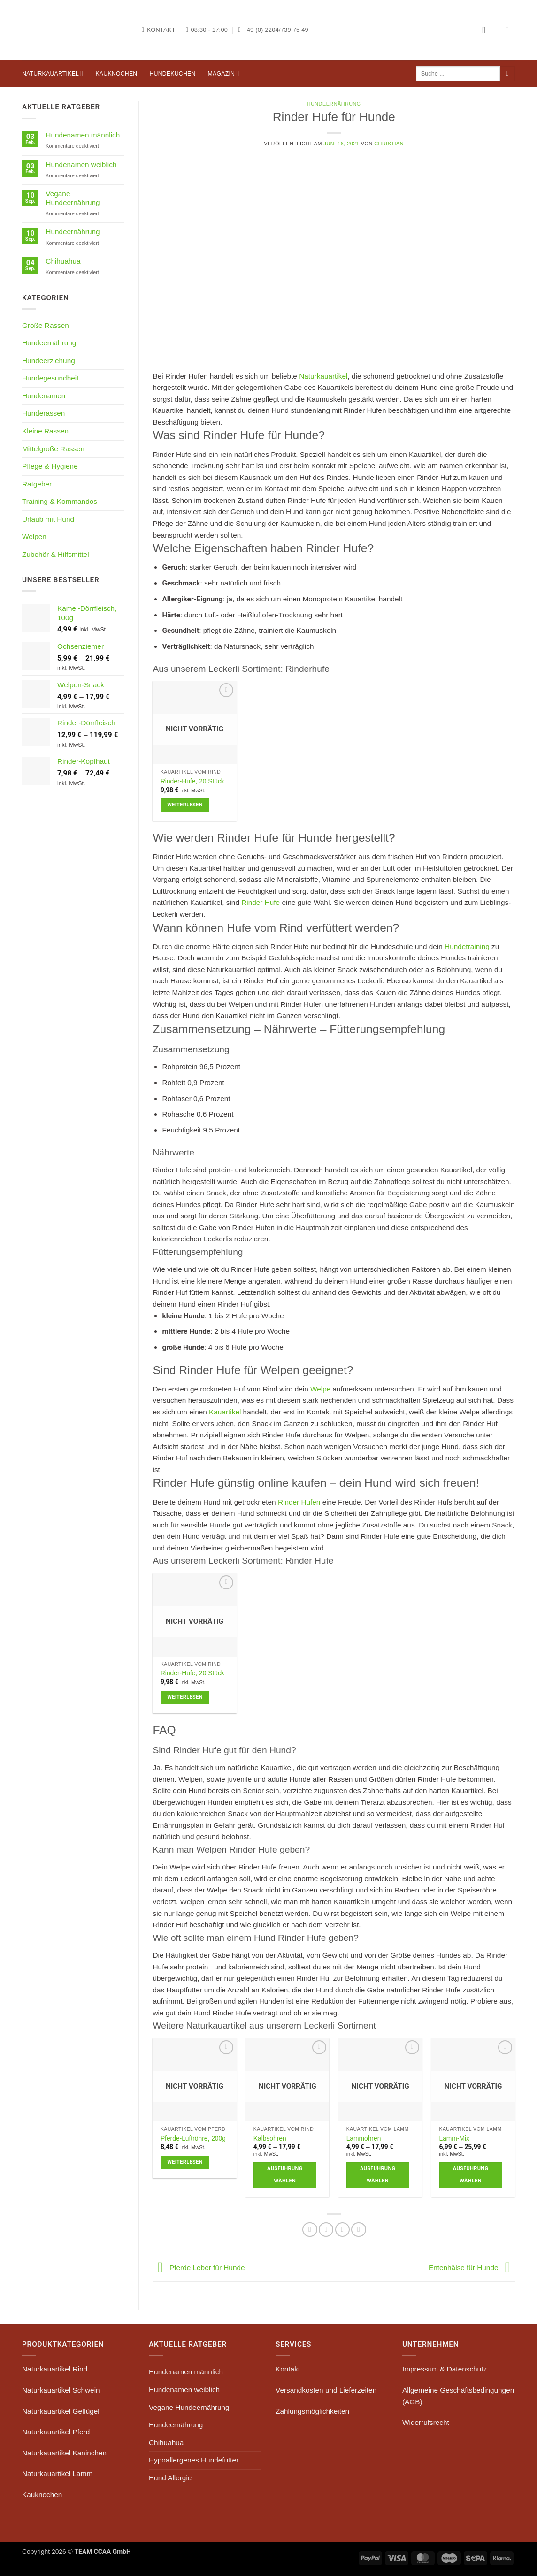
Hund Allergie (170, 2478)
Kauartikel (225, 1412)
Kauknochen (116, 73)
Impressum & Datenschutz (444, 2369)
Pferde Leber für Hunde (199, 2267)
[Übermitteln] (507, 73)
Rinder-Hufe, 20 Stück (192, 781)
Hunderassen (43, 413)
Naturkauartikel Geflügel (61, 2411)
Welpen (34, 536)
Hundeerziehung (48, 361)
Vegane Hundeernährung (73, 198)
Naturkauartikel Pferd (56, 2432)
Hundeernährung (73, 232)
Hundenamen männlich (83, 135)
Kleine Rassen (45, 431)
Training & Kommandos (59, 501)
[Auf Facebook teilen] (309, 2229)
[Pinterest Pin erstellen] (342, 2229)
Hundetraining (467, 946)
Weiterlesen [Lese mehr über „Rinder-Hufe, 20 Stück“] (185, 805)
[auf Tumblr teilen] (358, 2229)
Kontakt (288, 2369)
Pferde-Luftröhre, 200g (193, 2138)
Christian (389, 143)
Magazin (223, 73)
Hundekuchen (172, 73)
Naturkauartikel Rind (54, 2369)
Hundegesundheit (50, 378)
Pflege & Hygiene (50, 466)
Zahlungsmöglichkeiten (312, 2411)
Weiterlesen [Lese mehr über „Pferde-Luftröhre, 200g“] (185, 2162)
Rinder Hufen (299, 1502)
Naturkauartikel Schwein (61, 2390)
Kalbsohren (269, 2138)
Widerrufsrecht (425, 2422)
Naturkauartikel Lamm (57, 2473)
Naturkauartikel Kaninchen (64, 2453)
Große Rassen (45, 325)
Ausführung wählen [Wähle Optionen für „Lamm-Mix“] (471, 2175)
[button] (486, 30)
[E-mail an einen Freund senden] (326, 2229)
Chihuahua (63, 261)
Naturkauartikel (52, 73)
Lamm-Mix (454, 2138)
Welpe (320, 1389)
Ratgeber (37, 484)
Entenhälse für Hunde (472, 2267)
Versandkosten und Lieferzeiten (326, 2390)
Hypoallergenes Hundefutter (193, 2460)
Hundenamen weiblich (81, 164)
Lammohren (363, 2138)
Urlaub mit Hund (48, 519)
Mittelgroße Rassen (53, 449)
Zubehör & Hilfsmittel (55, 554)
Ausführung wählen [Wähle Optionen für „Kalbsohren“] (285, 2175)
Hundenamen (43, 396)
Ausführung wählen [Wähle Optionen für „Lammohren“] (378, 2175)
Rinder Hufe (260, 902)
